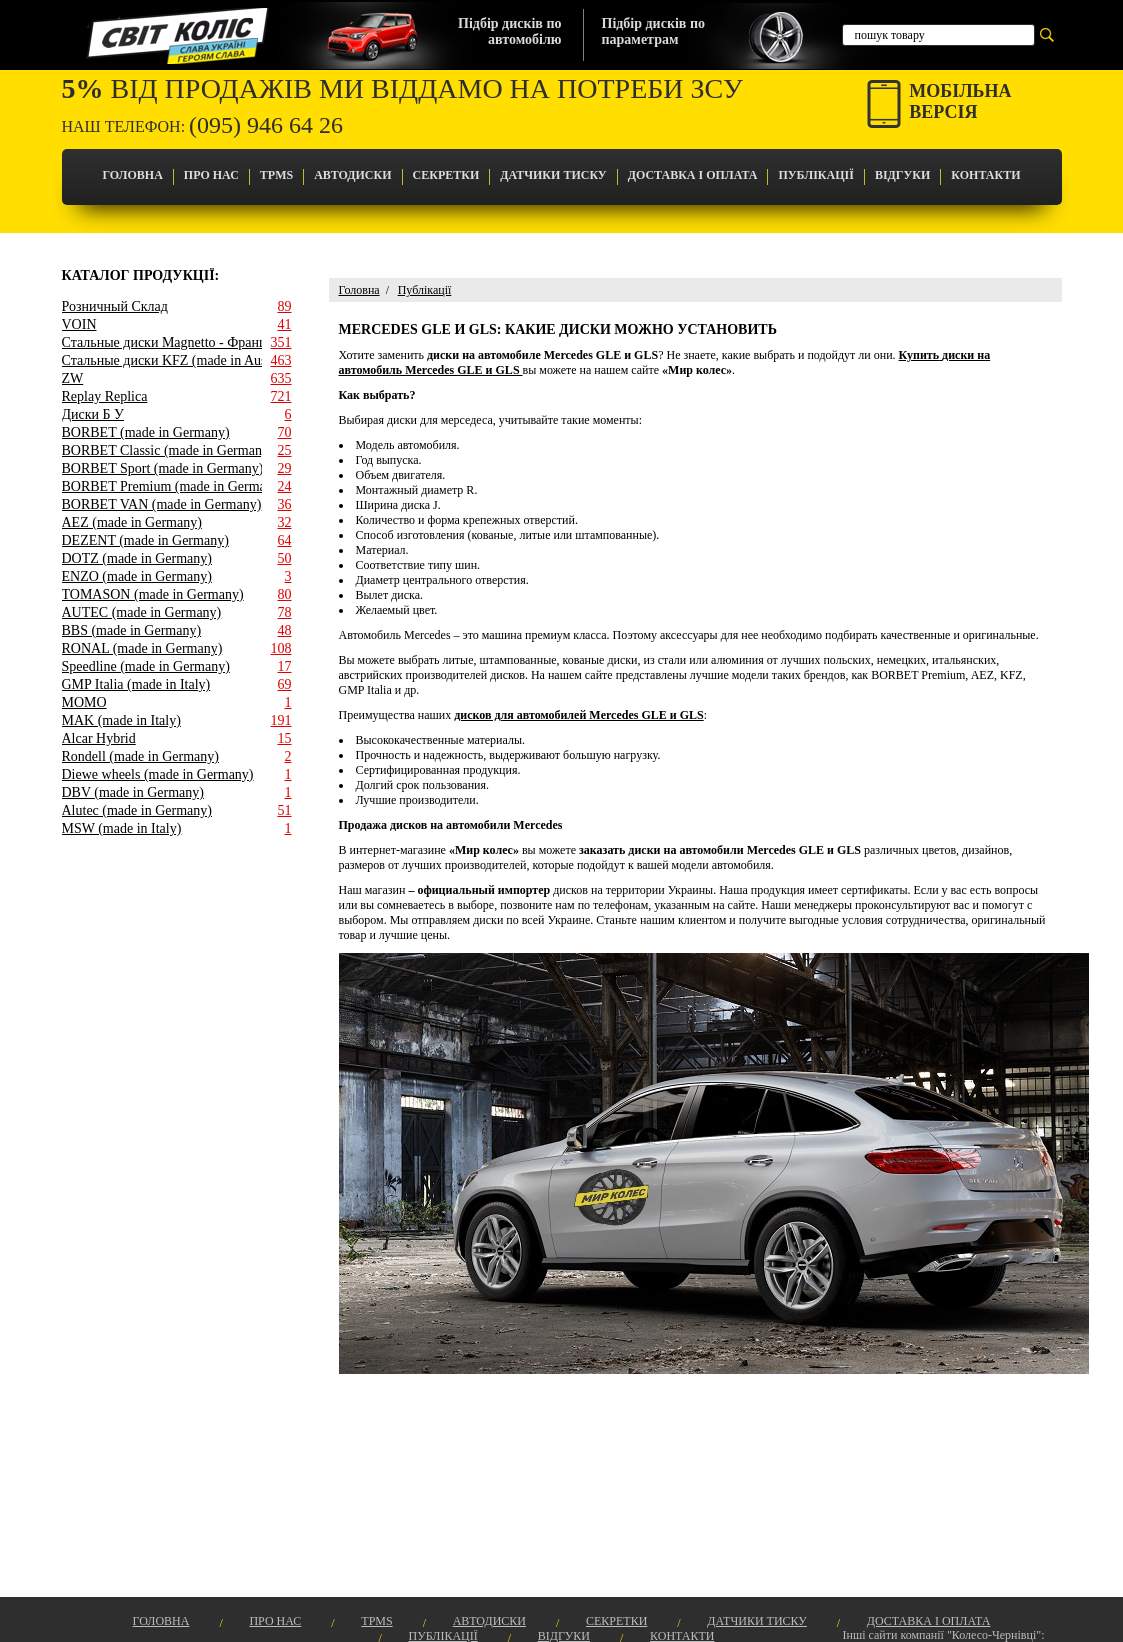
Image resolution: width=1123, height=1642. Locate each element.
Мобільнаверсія (960, 101)
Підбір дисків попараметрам (653, 31)
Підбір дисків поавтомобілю (509, 31)
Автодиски (352, 175)
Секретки (446, 175)
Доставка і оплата (693, 175)
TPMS (276, 175)
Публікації (815, 175)
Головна (132, 175)
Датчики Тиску (553, 175)
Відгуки (902, 175)
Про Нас (211, 175)
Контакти (985, 175)
